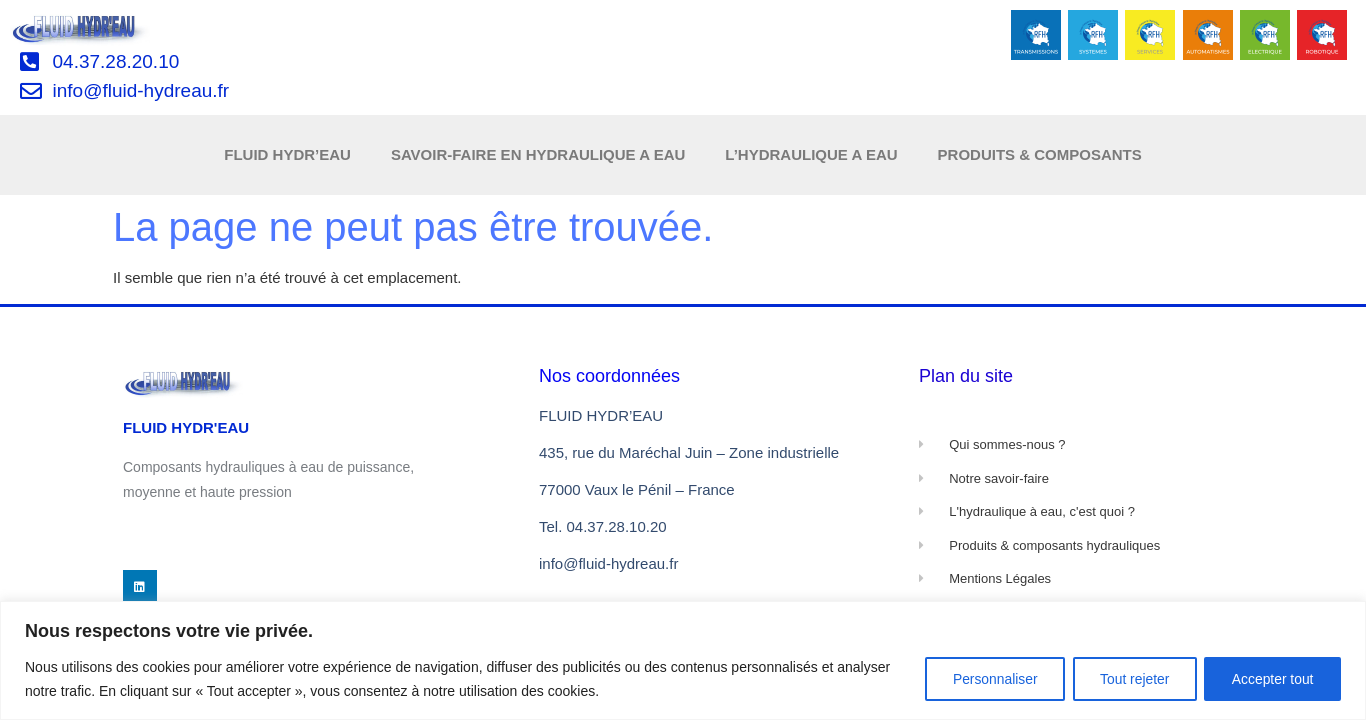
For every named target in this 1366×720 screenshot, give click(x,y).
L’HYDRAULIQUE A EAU (811, 154)
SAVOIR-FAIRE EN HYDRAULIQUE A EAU (538, 154)
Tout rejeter (1128, 679)
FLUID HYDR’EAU (287, 154)
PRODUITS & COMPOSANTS (1040, 154)
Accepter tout (1271, 679)
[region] (683, 660)
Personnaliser (985, 679)
